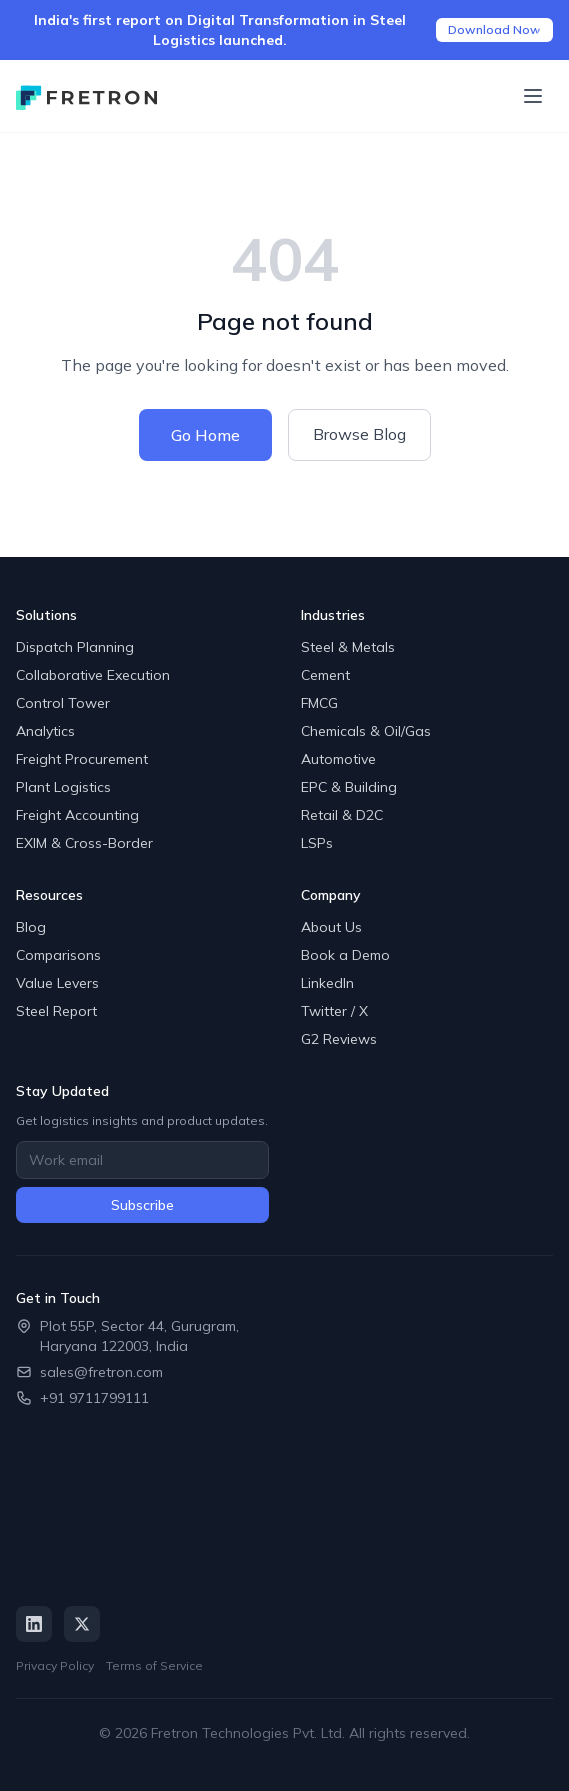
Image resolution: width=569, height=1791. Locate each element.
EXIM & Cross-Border (84, 843)
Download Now (494, 29)
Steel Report (56, 1011)
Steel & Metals (348, 647)
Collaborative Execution (93, 675)
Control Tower (63, 703)
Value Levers (57, 983)
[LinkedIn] (34, 1624)
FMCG (319, 703)
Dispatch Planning (75, 647)
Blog (31, 927)
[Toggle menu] (533, 96)
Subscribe (142, 1205)
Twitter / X (334, 1011)
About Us (331, 927)
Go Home (205, 435)
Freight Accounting (77, 815)
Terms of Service (154, 1665)
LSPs (317, 843)
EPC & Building (349, 787)
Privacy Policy (55, 1665)
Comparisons (58, 955)
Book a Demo (345, 955)
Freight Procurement (82, 759)
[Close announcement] (541, 30)
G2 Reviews (339, 1039)
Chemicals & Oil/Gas (366, 731)
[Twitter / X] (82, 1624)
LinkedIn (327, 983)
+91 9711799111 (94, 1398)
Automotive (338, 759)
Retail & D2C (342, 815)
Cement (325, 675)
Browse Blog (359, 434)
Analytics (45, 731)
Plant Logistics (63, 787)
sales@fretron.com (101, 1372)
